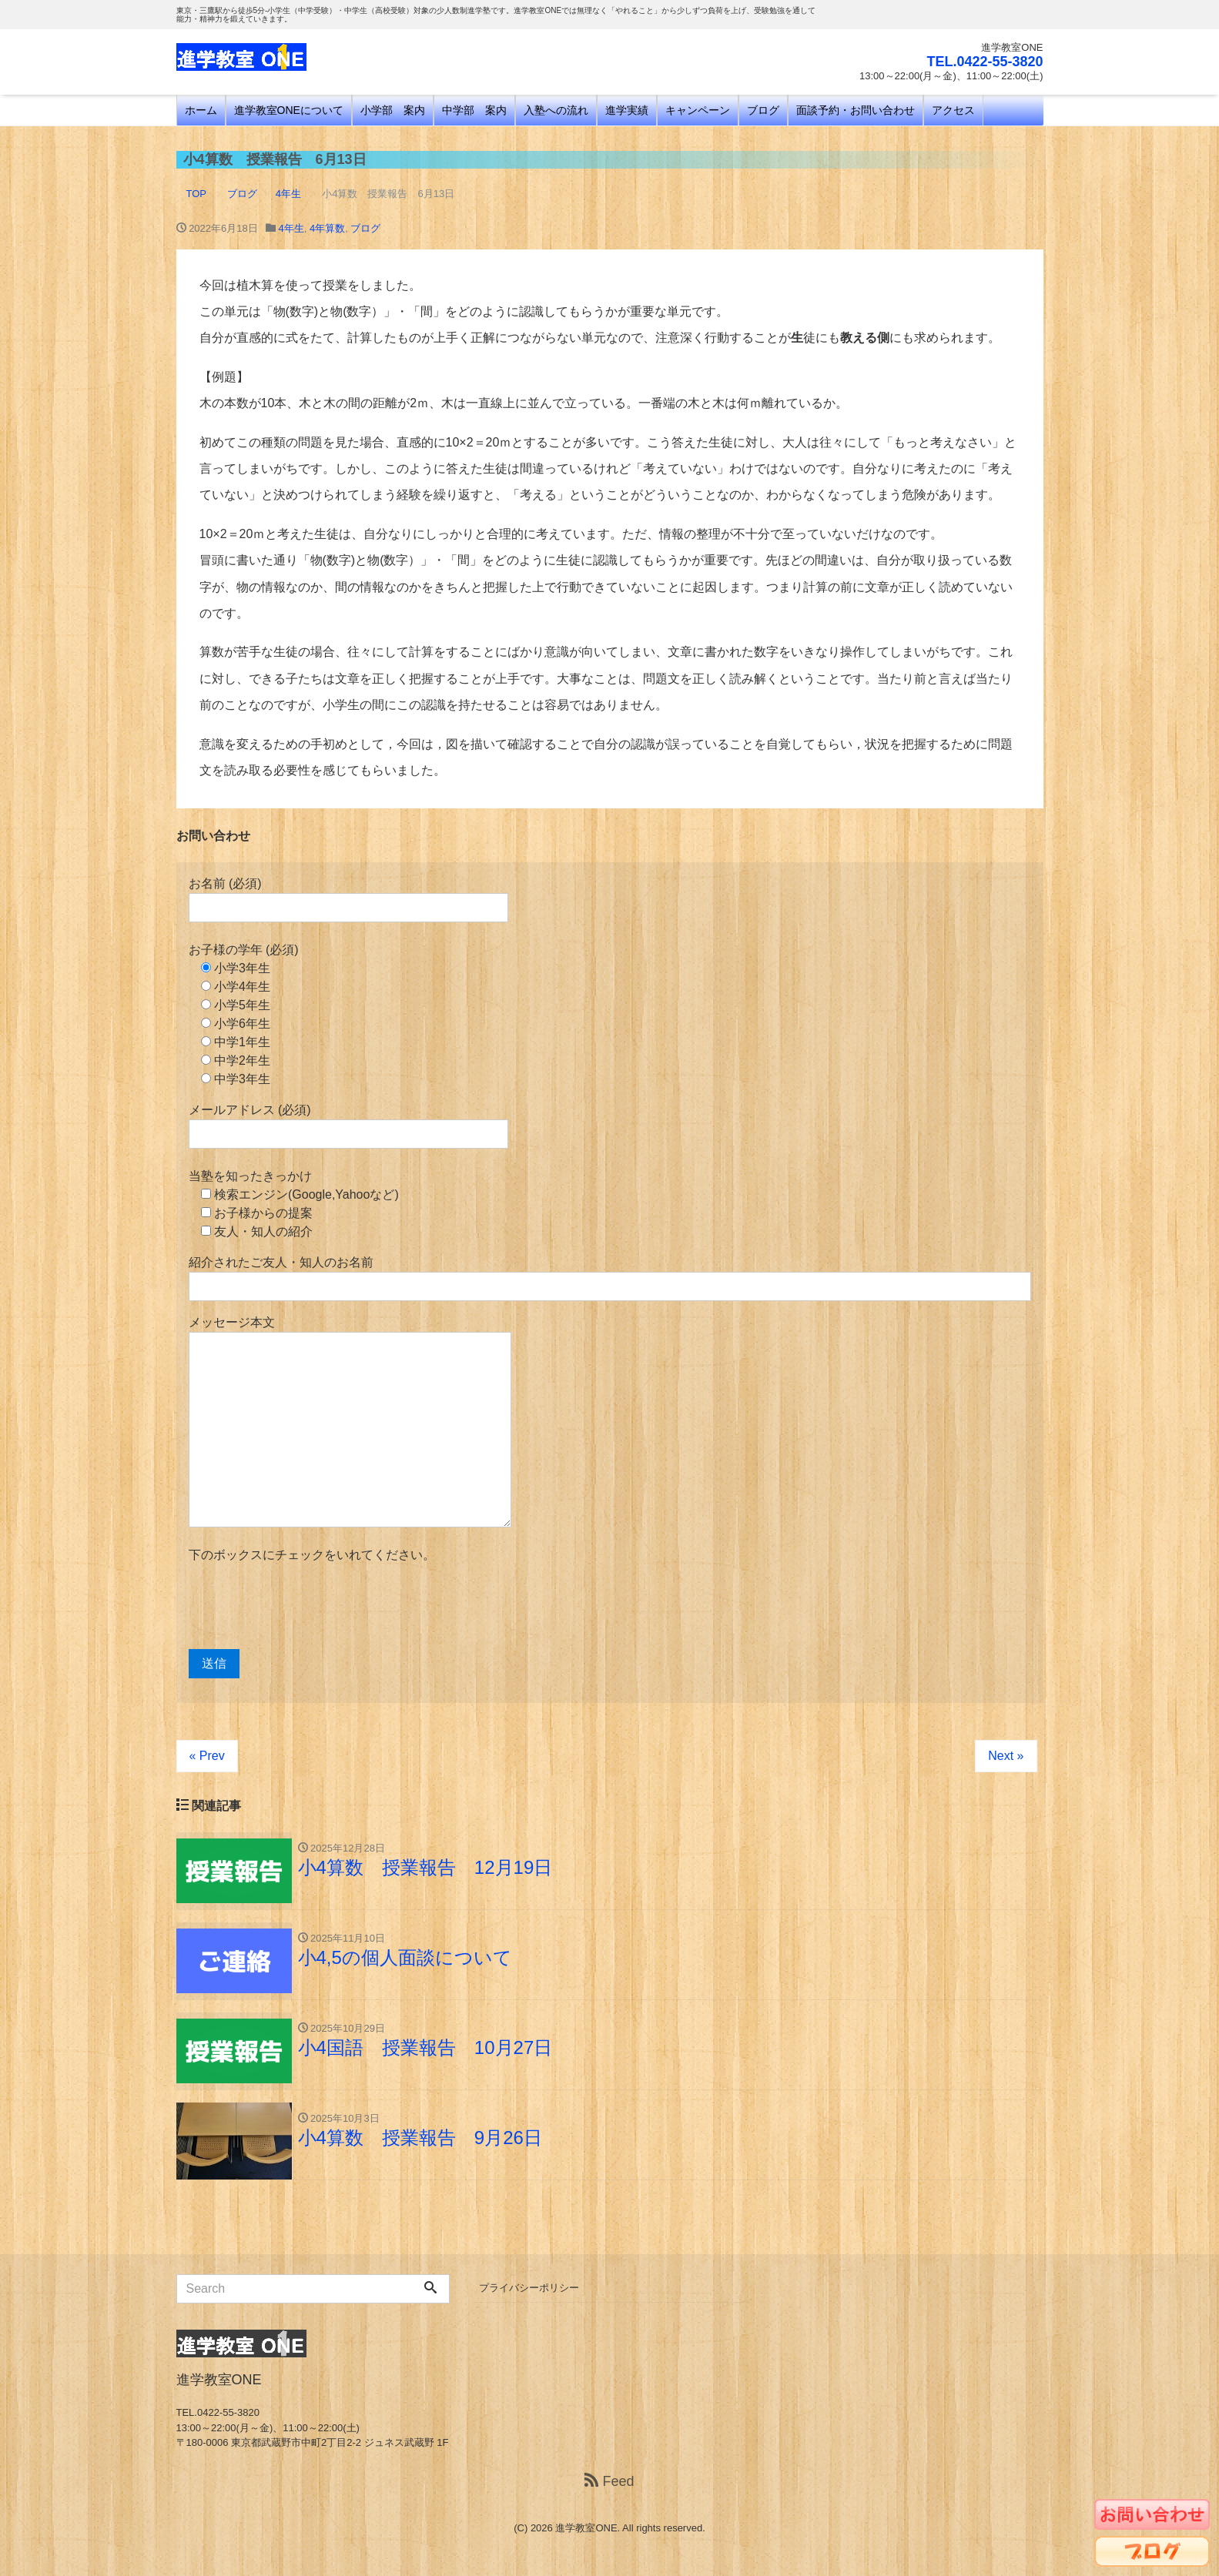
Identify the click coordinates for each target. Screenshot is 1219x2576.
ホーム (201, 110)
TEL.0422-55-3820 (984, 61)
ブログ (763, 110)
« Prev (207, 1755)
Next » (1005, 1755)
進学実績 (626, 110)
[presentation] (306, 1607)
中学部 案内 (474, 110)
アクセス (953, 110)
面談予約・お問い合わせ (855, 110)
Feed (609, 2481)
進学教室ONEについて (288, 110)
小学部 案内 (392, 110)
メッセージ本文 (350, 1421)
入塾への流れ (556, 110)
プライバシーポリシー (529, 2287)
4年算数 (327, 228)
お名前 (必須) (348, 899)
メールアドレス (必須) (348, 1126)
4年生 (291, 228)
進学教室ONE (586, 2528)
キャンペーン (697, 110)
